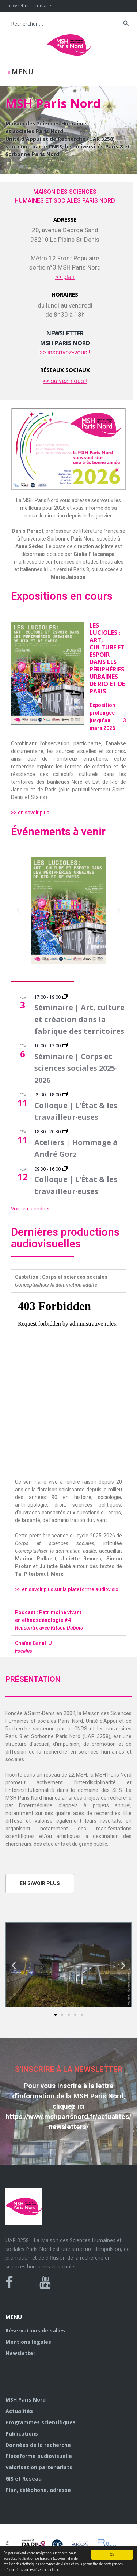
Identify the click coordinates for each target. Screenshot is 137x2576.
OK (112, 2554)
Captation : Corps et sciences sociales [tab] (61, 1281)
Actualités (19, 2410)
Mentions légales (28, 2341)
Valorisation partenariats (38, 2467)
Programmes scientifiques (40, 2422)
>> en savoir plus (30, 813)
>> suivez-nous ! (65, 380)
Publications (21, 2433)
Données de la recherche (38, 2444)
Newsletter (20, 2353)
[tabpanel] (68, 1448)
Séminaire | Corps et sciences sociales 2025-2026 (76, 1068)
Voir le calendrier (30, 1208)
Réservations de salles (35, 2330)
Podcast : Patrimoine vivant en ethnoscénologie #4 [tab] (49, 1620)
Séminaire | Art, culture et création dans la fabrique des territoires (79, 1019)
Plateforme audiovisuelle (38, 2455)
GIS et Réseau (23, 2478)
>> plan (65, 276)
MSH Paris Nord (25, 2399)
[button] (18, 910)
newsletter (18, 6)
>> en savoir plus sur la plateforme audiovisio (66, 1589)
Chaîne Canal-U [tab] (33, 1647)
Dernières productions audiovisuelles (65, 1238)
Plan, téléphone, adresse (38, 2489)
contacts (43, 6)
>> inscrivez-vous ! (64, 352)
